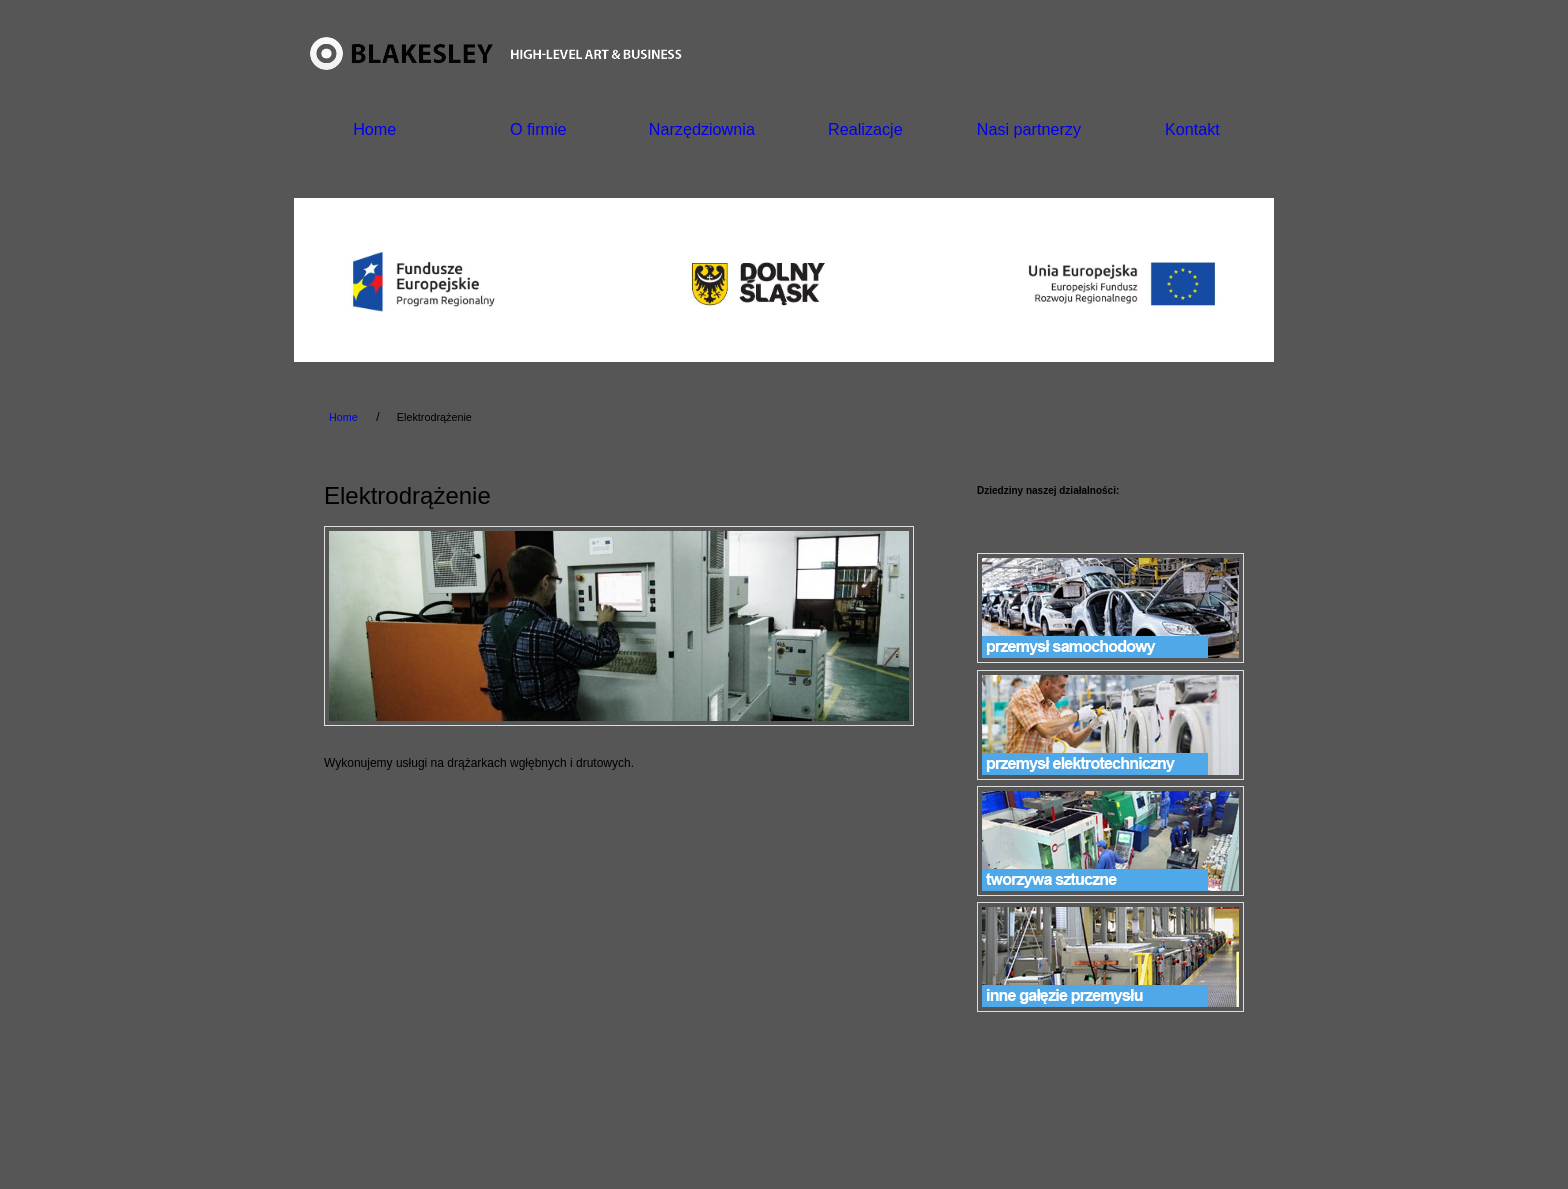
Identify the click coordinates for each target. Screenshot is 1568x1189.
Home (374, 129)
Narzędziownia (702, 129)
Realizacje (865, 129)
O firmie (538, 129)
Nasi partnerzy (1029, 129)
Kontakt (1192, 129)
